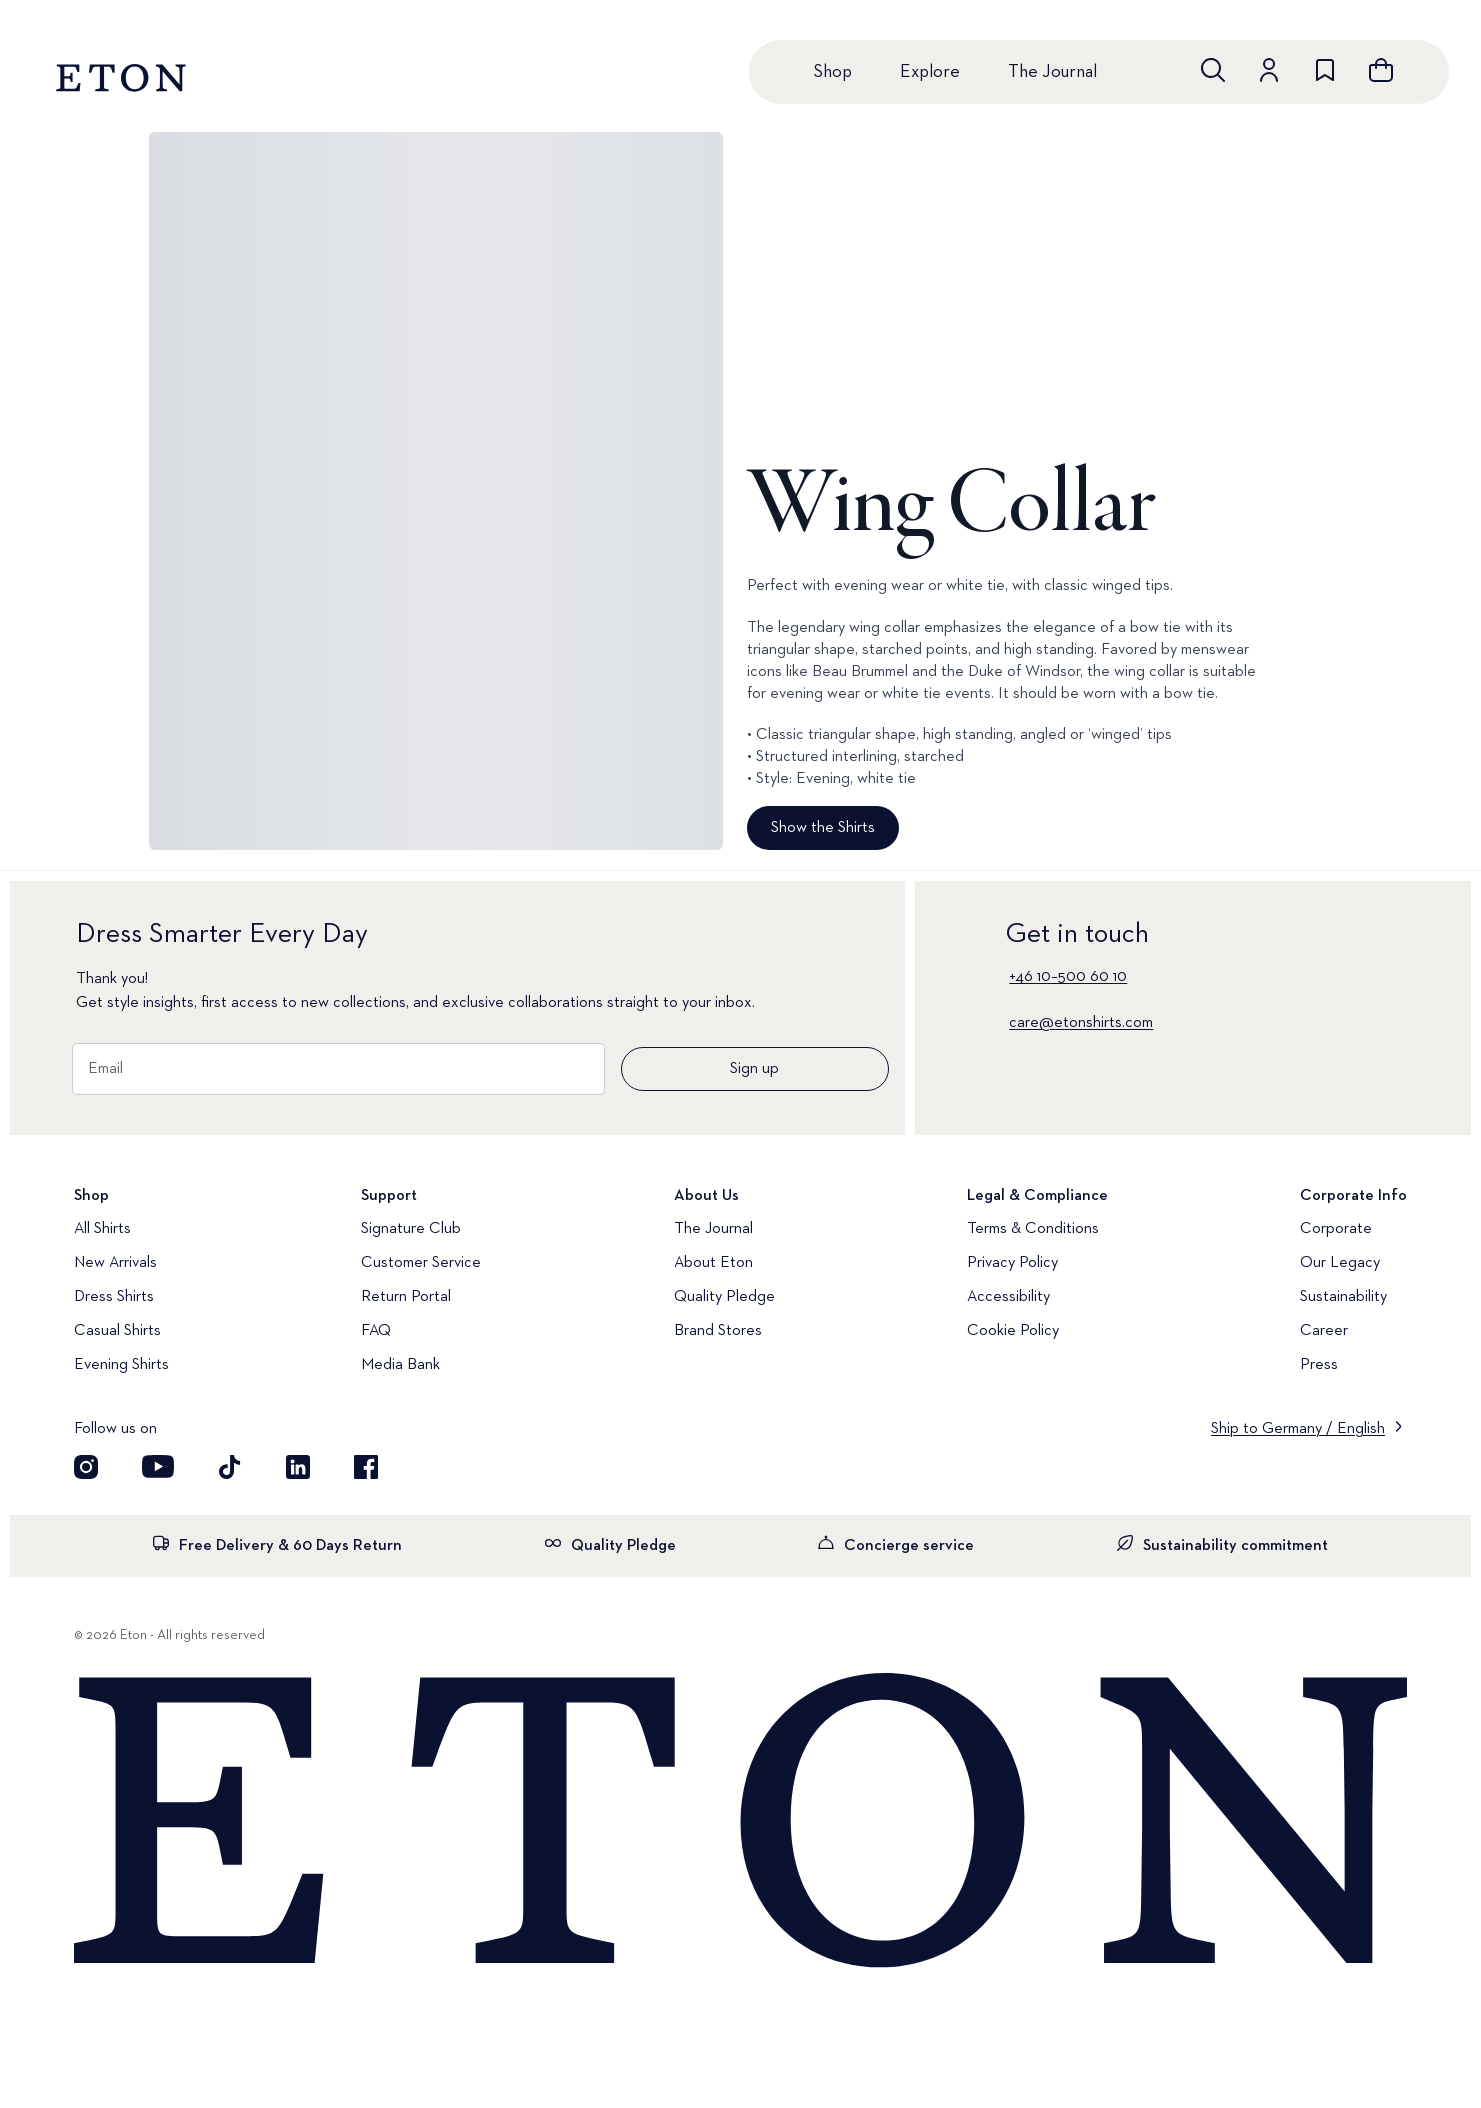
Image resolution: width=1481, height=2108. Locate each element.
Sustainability (1343, 1297)
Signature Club (411, 1229)
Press (1319, 1365)
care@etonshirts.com (1081, 1023)
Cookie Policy (1013, 1331)
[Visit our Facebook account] (366, 1467)
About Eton (713, 1263)
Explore (930, 72)
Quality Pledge (724, 1297)
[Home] (740, 1822)
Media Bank (400, 1365)
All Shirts (102, 1229)
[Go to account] (1269, 70)
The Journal (1052, 72)
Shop (832, 72)
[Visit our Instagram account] (86, 1467)
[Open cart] (1381, 70)
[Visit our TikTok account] (230, 1467)
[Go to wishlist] (1325, 70)
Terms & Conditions (1033, 1229)
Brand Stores (718, 1331)
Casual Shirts (117, 1331)
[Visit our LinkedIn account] (298, 1467)
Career (1324, 1331)
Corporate (1336, 1229)
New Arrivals (115, 1263)
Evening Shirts (121, 1365)
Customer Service (421, 1263)
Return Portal (406, 1297)
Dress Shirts (114, 1297)
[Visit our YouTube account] (158, 1467)
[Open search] (1213, 70)
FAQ (376, 1331)
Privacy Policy (1012, 1263)
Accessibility (1008, 1297)
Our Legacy (1340, 1263)
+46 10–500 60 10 (1068, 977)
